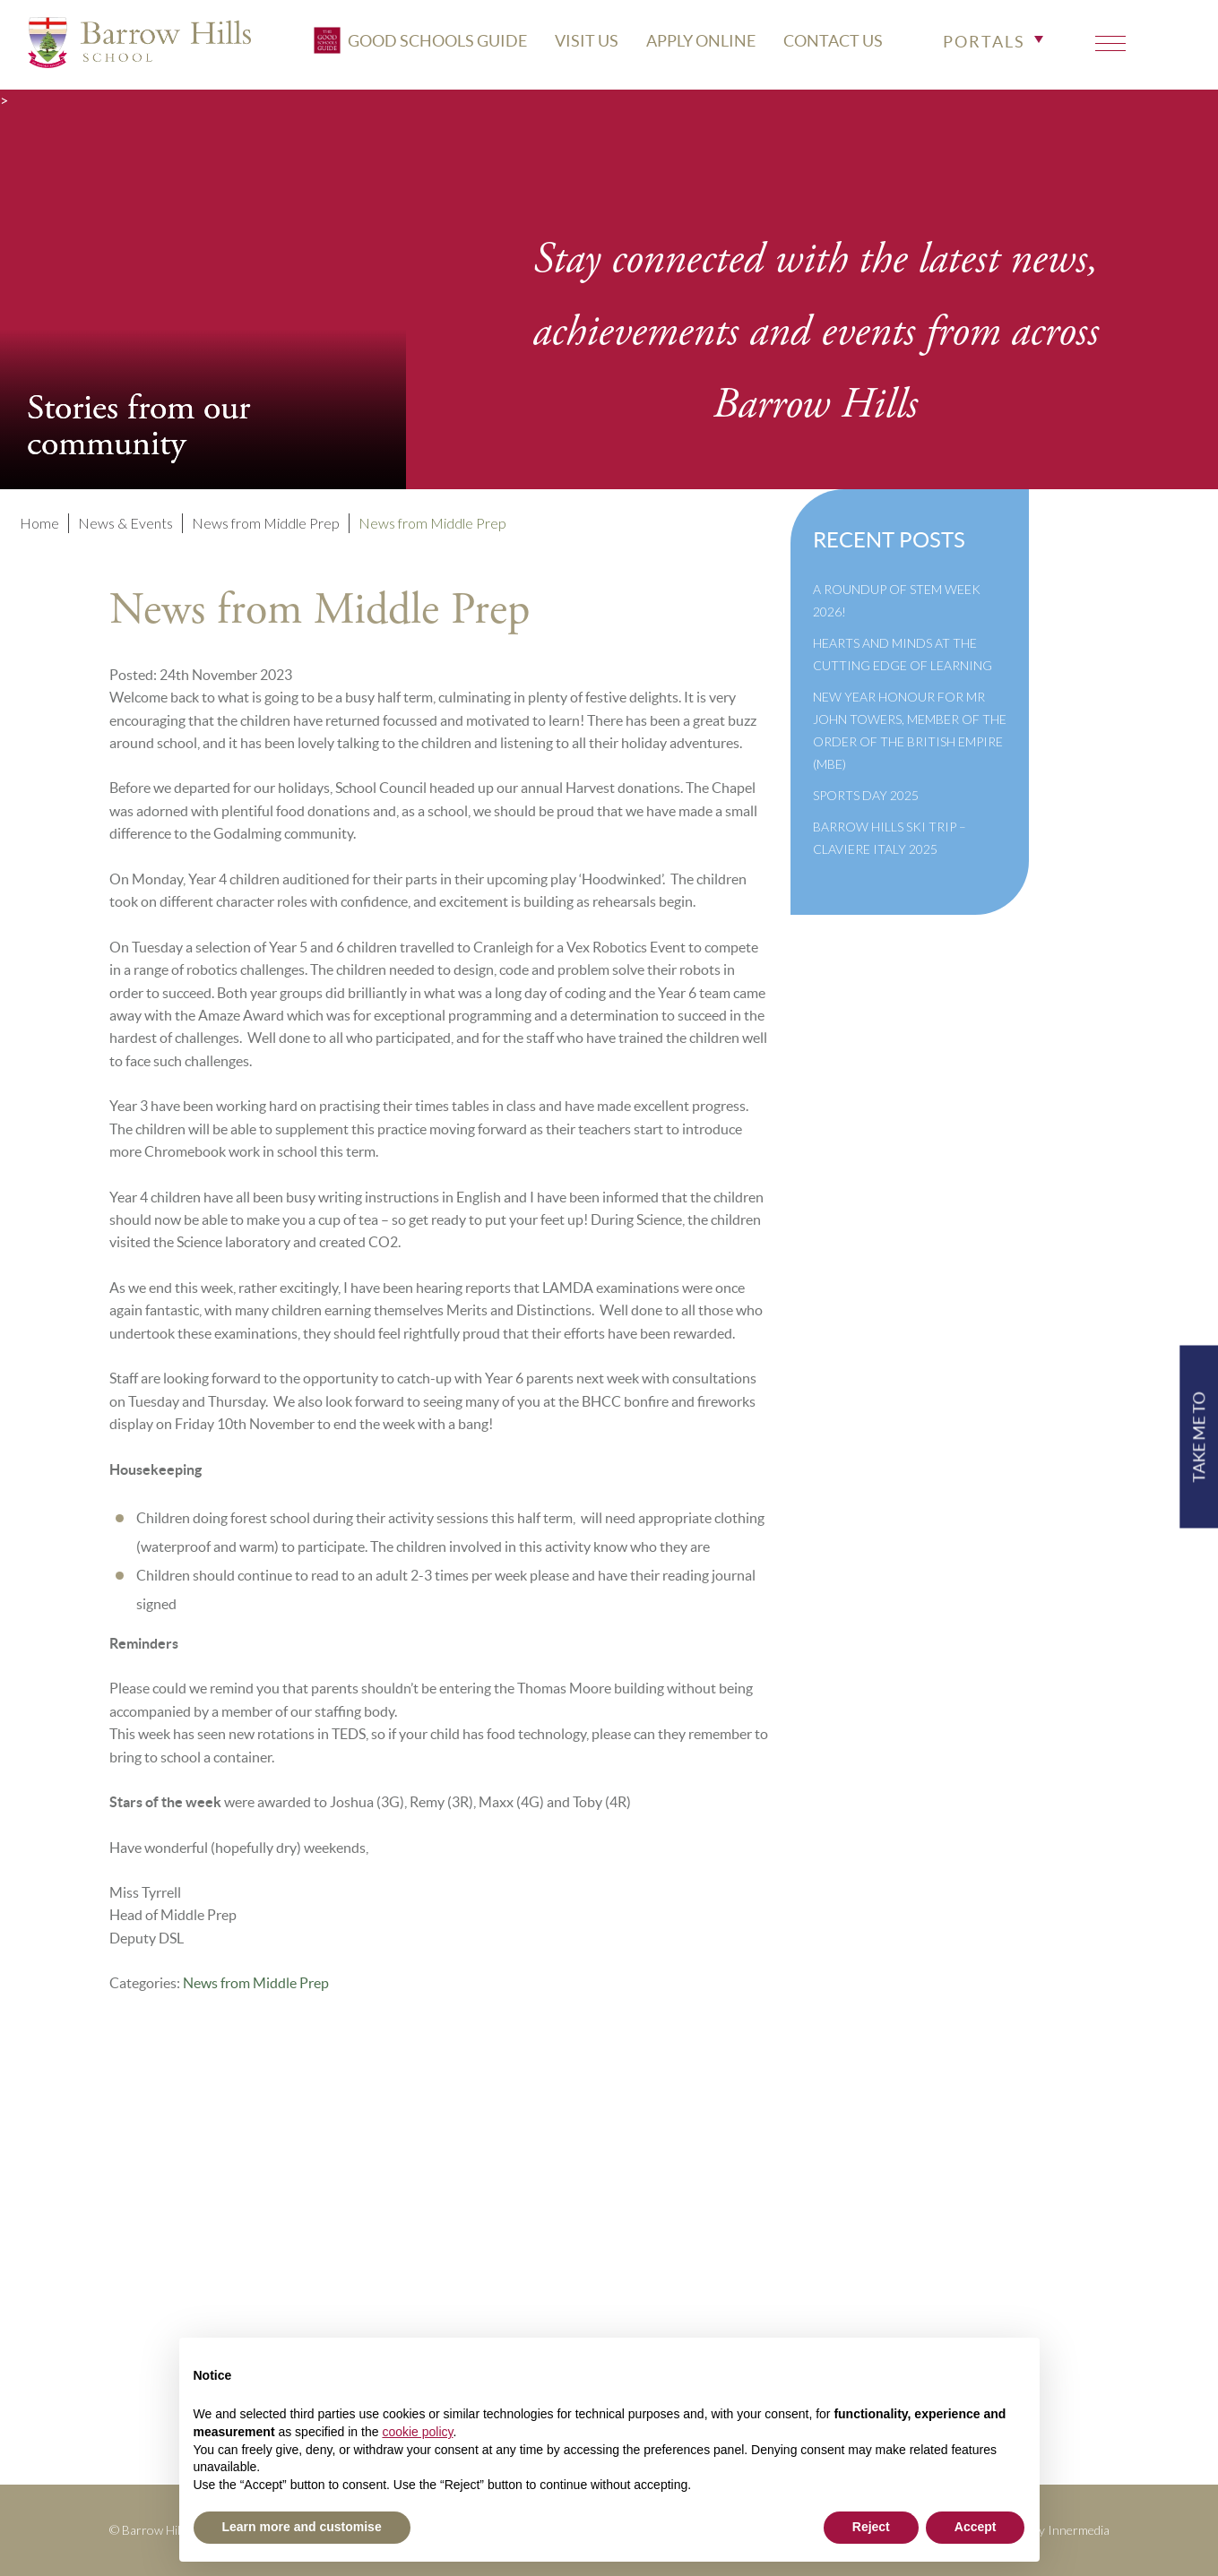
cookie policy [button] (417, 2432)
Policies (477, 2226)
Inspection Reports (512, 2250)
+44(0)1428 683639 (1018, 2202)
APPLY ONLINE (810, 33)
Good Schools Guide (529, 33)
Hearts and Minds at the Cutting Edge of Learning (902, 654)
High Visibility (1041, 2274)
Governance (490, 2274)
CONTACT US (942, 33)
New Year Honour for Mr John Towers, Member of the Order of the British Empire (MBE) (909, 730)
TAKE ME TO (1198, 1436)
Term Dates (487, 2202)
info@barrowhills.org (1021, 2226)
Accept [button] (976, 2527)
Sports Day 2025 (866, 795)
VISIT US (696, 33)
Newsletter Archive (515, 2298)
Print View (985, 2250)
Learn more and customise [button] (302, 2527)
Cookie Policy (496, 2322)
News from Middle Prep (256, 1983)
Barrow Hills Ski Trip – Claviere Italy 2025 (889, 838)
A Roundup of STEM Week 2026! (896, 600)
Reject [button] (871, 2527)
